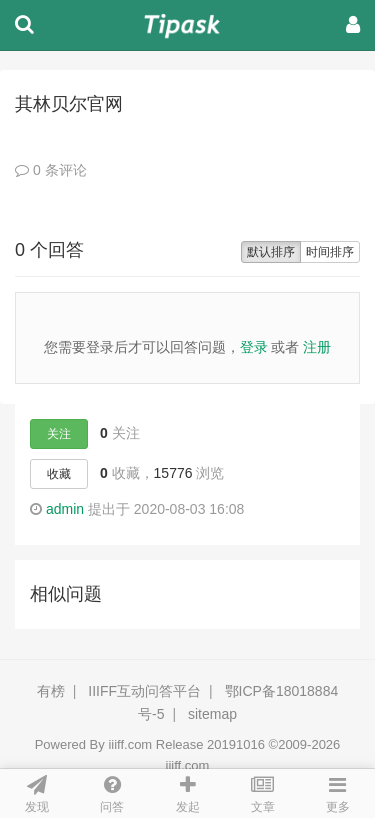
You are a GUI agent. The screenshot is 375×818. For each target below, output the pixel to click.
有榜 (51, 691)
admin (65, 509)
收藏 (59, 474)
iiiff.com (130, 744)
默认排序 (271, 252)
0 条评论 (51, 170)
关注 (59, 434)
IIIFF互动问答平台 (144, 691)
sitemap (212, 714)
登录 (254, 347)
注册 (317, 347)
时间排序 (330, 252)
